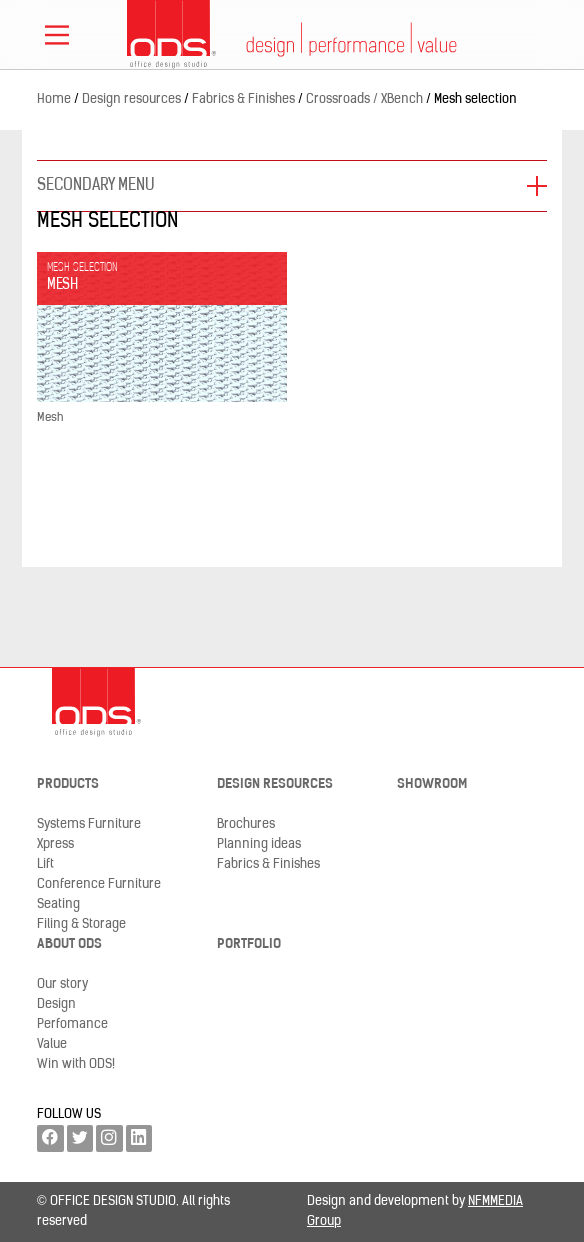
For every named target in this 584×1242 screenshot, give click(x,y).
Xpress (55, 844)
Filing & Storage (81, 924)
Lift (45, 864)
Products (68, 784)
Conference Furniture (99, 884)
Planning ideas (259, 844)
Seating (58, 904)
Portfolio (249, 944)
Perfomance (72, 1024)
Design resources (275, 784)
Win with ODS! (76, 1064)
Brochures (246, 824)
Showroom (432, 784)
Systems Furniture (89, 824)
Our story (62, 984)
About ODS (69, 944)
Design (56, 1004)
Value (52, 1044)
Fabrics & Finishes (268, 864)
